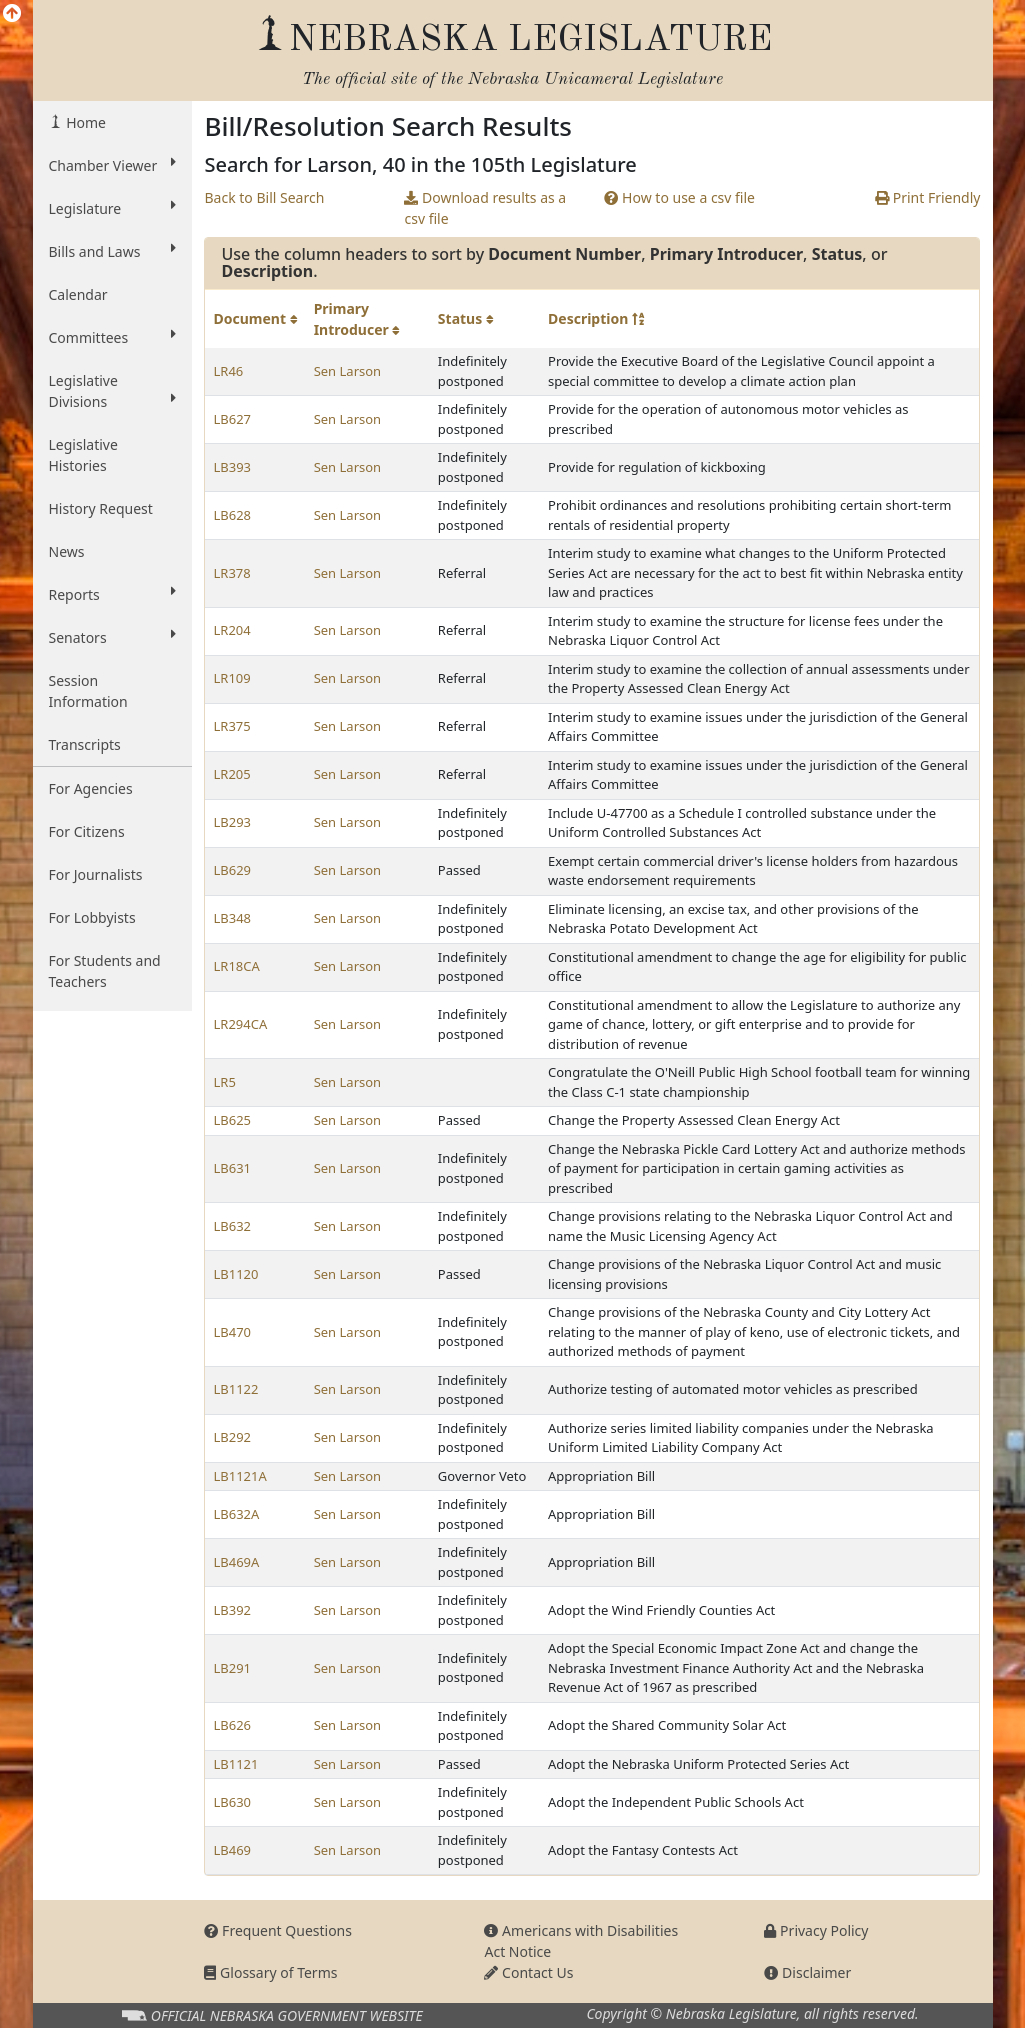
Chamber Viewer (113, 165)
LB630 (232, 1802)
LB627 (232, 419)
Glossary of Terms (270, 1972)
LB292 (232, 1437)
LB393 (232, 467)
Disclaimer (807, 1972)
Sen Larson (347, 371)
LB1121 (235, 1764)
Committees (113, 337)
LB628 (232, 515)
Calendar (78, 294)
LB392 (232, 1610)
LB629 (232, 870)
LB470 (232, 1332)
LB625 (232, 1120)
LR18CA (236, 966)
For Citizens (87, 831)
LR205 (231, 774)
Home (84, 122)
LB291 (232, 1668)
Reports (113, 594)
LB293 (232, 822)
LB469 (232, 1850)
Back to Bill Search (264, 197)
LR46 (228, 371)
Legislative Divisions (113, 391)
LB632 (232, 1226)
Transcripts (85, 744)
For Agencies (91, 788)
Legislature (113, 208)
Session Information (88, 691)
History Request (101, 508)
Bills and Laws (113, 251)
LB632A (236, 1514)
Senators (113, 637)
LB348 (232, 918)
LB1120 (235, 1274)
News (67, 551)
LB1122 (235, 1389)
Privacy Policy (816, 1930)
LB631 (232, 1168)
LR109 (231, 678)
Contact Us (528, 1972)
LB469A (236, 1562)
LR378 (231, 573)
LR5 (224, 1082)
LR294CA (240, 1024)
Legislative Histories (83, 455)
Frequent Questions (278, 1930)
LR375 (231, 726)
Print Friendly (927, 197)
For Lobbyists (92, 917)
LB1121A (239, 1476)
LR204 (231, 630)
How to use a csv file (679, 197)
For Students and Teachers (105, 971)
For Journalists (96, 874)
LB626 (232, 1725)
